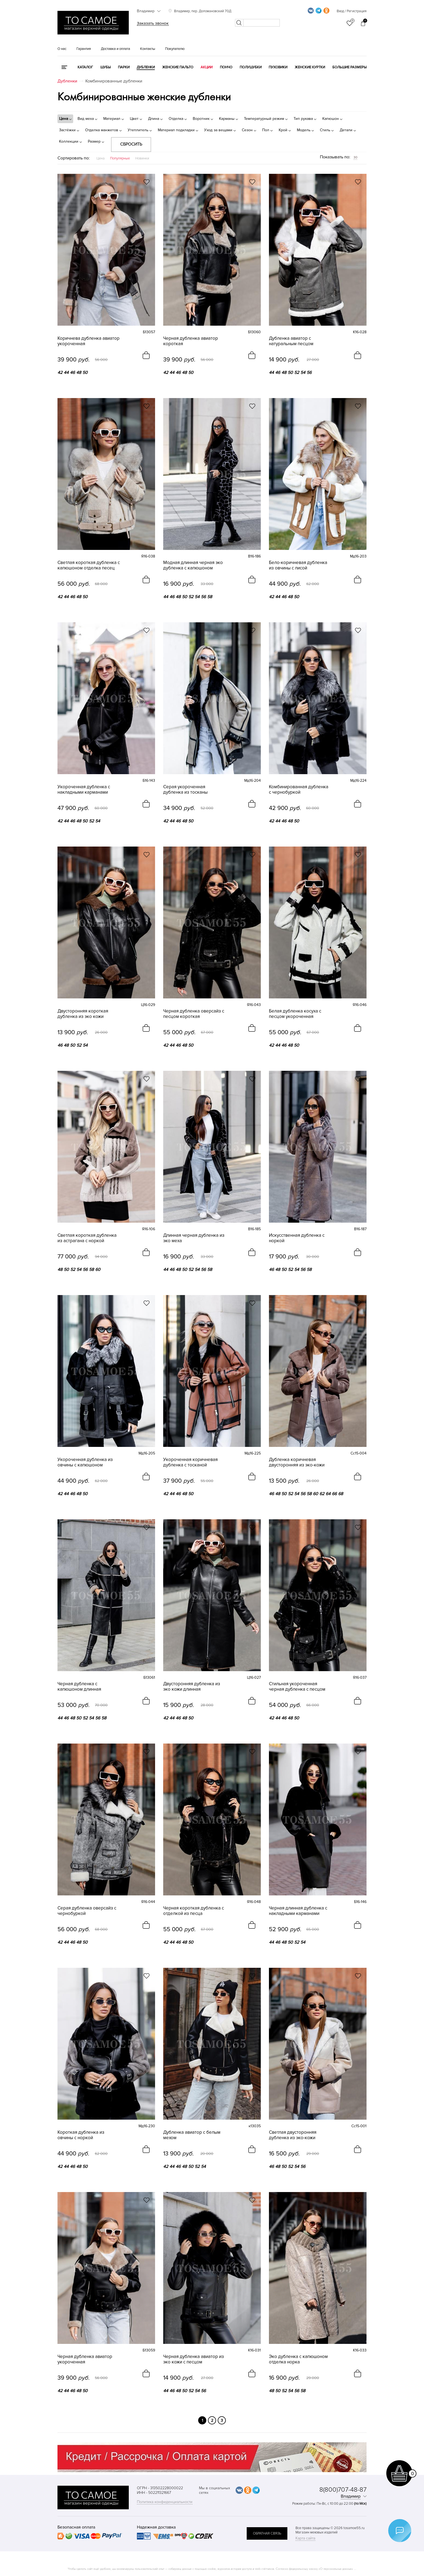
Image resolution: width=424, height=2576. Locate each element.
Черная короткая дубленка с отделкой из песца (193, 1910)
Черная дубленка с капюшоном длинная (79, 1686)
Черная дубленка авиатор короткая (190, 341)
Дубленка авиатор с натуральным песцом (291, 341)
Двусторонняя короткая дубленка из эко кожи (82, 1013)
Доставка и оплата (115, 49)
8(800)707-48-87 (343, 2490)
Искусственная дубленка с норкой (297, 1238)
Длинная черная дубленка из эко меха (193, 1238)
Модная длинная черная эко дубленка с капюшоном (193, 565)
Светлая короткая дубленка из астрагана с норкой (87, 1238)
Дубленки (146, 67)
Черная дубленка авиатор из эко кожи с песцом (193, 2359)
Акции (207, 67)
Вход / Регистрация (352, 11)
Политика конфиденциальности (164, 2502)
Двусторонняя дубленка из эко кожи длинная (191, 1686)
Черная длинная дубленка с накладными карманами (298, 1910)
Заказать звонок (153, 23)
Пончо (226, 67)
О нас (61, 49)
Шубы (105, 67)
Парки (124, 67)
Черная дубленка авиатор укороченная (84, 2359)
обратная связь (267, 2533)
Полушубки (251, 67)
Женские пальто (177, 67)
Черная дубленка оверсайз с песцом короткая (193, 1013)
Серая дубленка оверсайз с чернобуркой (86, 1910)
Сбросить (131, 144)
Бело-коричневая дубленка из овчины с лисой (298, 565)
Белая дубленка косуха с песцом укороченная (295, 1013)
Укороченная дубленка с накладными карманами (83, 789)
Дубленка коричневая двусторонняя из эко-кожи (297, 1462)
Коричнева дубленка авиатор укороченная (88, 341)
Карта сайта (305, 2538)
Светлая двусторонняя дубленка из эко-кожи (292, 2135)
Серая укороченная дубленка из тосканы (185, 789)
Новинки (142, 158)
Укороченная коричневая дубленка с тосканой (190, 1462)
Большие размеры (349, 67)
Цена (101, 158)
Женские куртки (310, 67)
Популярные (120, 158)
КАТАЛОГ (85, 67)
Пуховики (278, 67)
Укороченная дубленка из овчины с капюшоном (85, 1462)
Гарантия (83, 49)
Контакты (147, 49)
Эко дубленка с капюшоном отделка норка (298, 2359)
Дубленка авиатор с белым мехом (191, 2135)
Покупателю (175, 49)
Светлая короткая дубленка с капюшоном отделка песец (88, 565)
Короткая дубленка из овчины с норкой (80, 2135)
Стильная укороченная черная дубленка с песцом (297, 1686)
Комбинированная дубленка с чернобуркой (298, 789)
